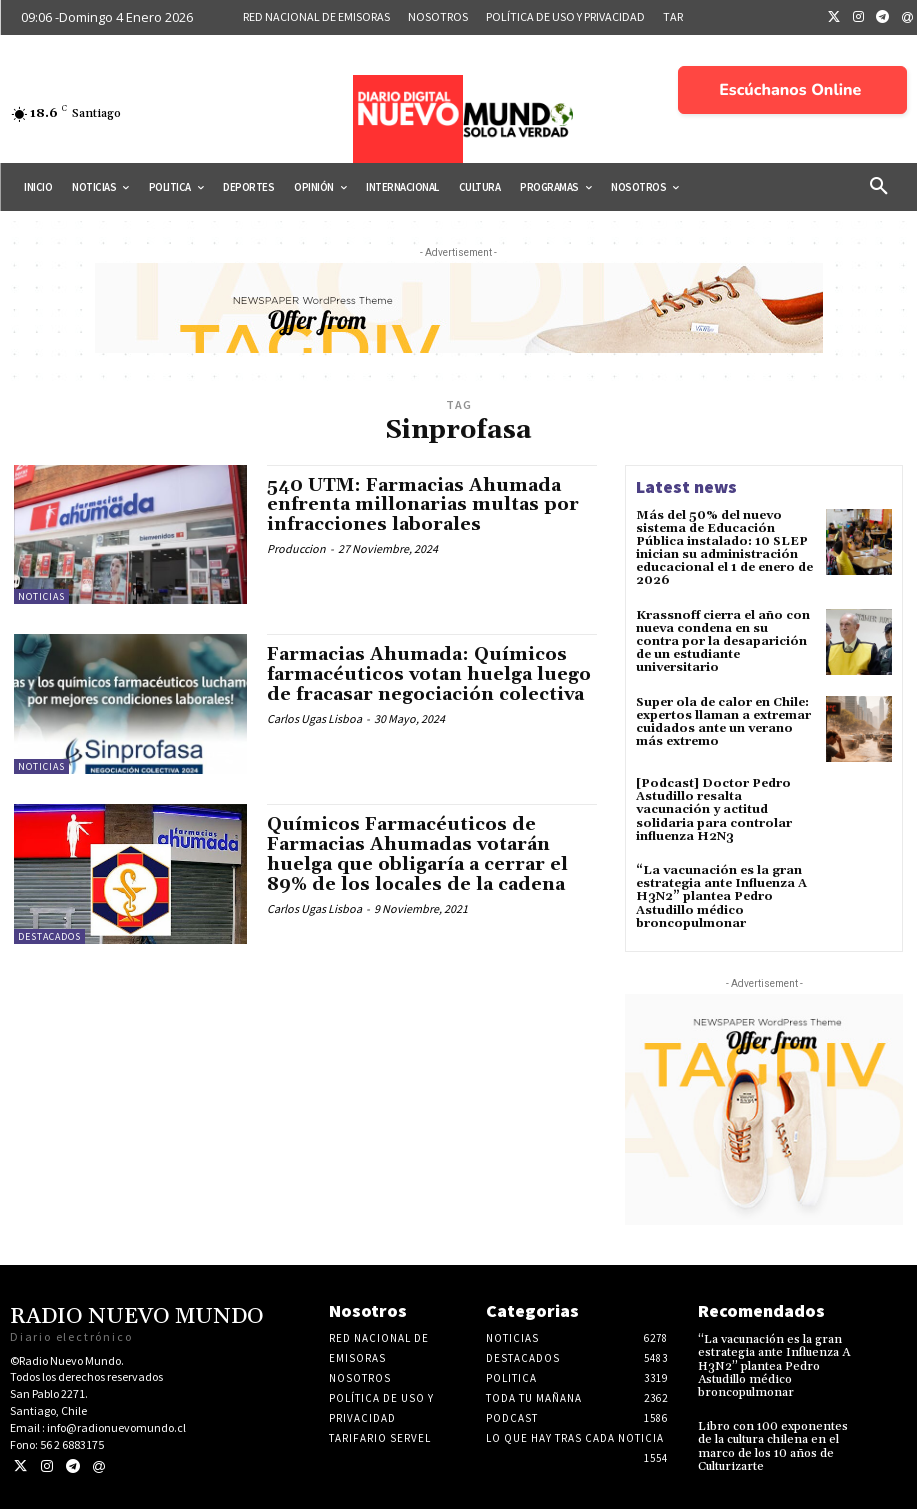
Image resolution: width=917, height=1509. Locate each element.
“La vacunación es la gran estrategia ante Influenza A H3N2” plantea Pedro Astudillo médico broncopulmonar (721, 897)
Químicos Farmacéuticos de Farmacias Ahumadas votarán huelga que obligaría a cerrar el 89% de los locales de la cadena (417, 854)
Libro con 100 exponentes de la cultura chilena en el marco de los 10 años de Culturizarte (773, 1446)
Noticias (41, 596)
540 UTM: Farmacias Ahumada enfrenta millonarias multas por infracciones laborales (423, 505)
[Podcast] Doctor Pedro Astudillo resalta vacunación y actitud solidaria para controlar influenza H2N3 (714, 810)
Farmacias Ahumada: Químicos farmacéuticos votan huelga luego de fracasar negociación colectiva (429, 674)
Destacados (49, 936)
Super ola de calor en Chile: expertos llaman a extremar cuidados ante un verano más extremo (723, 722)
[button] (879, 187)
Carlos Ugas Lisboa (314, 718)
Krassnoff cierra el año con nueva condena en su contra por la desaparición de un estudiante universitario (723, 642)
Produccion (296, 548)
